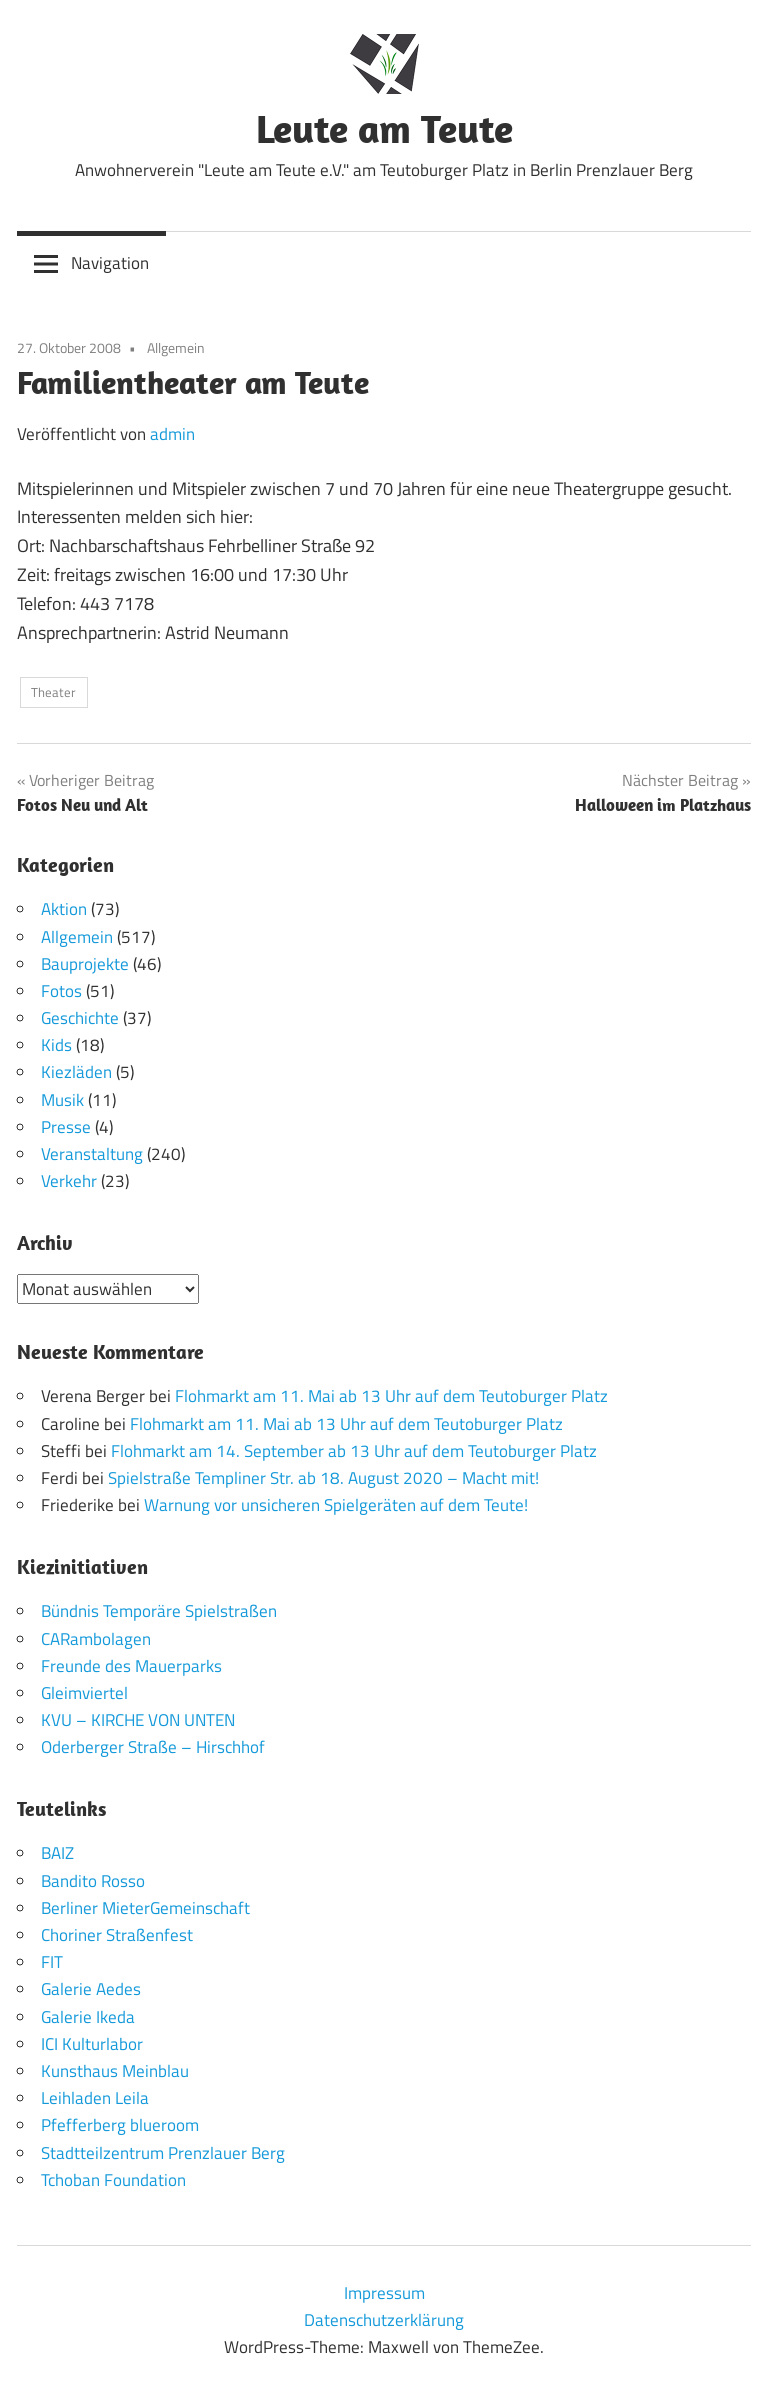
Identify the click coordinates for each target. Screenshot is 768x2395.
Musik (62, 1100)
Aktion (64, 909)
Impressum (384, 2293)
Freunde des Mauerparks (131, 1666)
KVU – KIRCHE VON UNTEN (138, 1720)
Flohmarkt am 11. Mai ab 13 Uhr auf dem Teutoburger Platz (391, 1396)
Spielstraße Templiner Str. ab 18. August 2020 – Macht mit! (323, 1478)
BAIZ (57, 1853)
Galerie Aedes (91, 1989)
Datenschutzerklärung (384, 2320)
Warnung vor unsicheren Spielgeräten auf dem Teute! (336, 1505)
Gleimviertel (84, 1693)
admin (172, 434)
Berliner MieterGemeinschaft (145, 1908)
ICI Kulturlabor (92, 2044)
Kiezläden (76, 1072)
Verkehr (69, 1181)
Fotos (61, 991)
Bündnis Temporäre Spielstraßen (159, 1611)
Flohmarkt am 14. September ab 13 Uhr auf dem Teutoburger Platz (354, 1451)
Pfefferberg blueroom (120, 2125)
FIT (52, 1962)
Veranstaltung (92, 1154)
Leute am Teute (384, 128)
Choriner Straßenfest (117, 1935)
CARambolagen (96, 1639)
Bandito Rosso (93, 1881)
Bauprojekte (85, 964)
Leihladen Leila (95, 2098)
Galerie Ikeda (88, 2017)
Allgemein (176, 347)
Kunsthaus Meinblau (115, 2071)
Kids (56, 1045)
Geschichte (80, 1018)
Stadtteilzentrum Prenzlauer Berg (163, 2153)
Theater (53, 692)
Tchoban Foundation (113, 2180)
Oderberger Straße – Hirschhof (153, 1747)
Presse (66, 1127)
